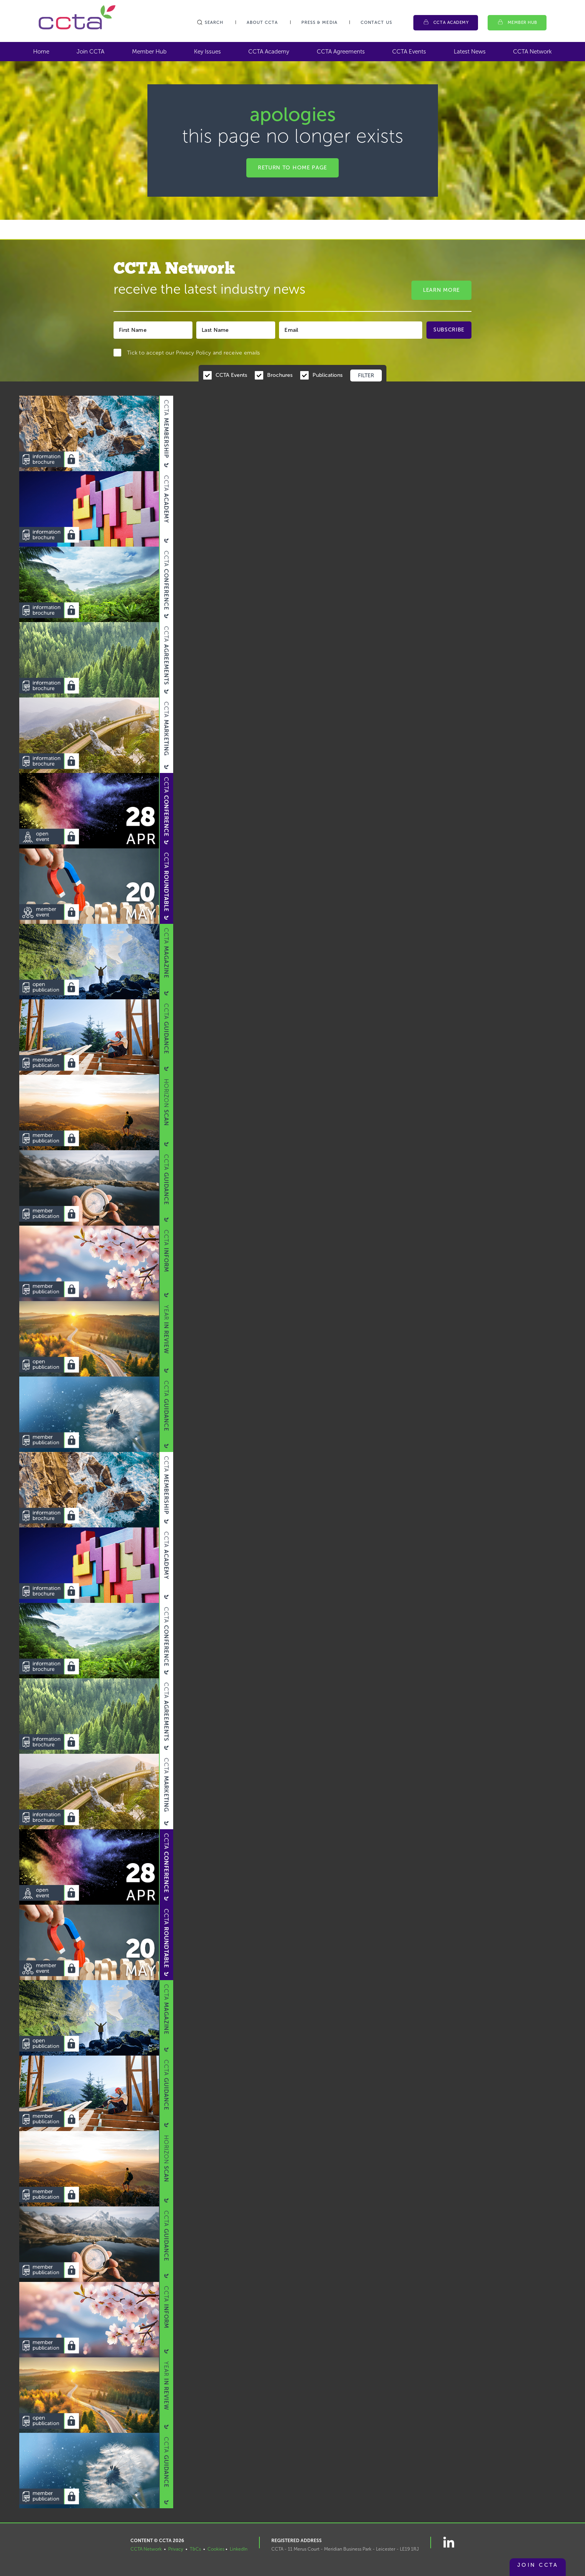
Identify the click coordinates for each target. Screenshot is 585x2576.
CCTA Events (409, 51)
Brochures (279, 375)
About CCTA (262, 22)
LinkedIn (238, 2549)
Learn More (441, 290)
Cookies (215, 2549)
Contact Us (376, 22)
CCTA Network (532, 51)
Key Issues (207, 51)
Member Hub (523, 22)
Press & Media (319, 22)
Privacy (175, 2549)
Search (210, 22)
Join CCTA (90, 51)
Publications (328, 375)
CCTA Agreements (341, 51)
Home (41, 51)
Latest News (470, 51)
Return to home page (292, 167)
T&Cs (195, 2549)
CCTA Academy (451, 22)
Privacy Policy (193, 353)
